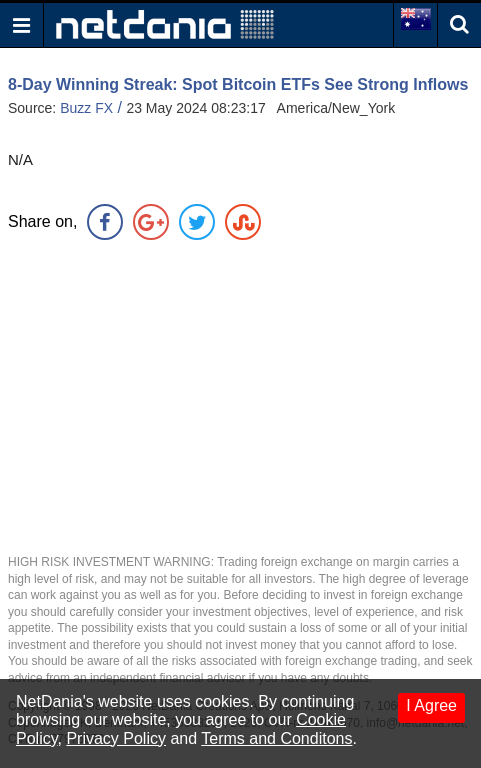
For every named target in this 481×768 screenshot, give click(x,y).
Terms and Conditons (276, 738)
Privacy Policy (116, 738)
